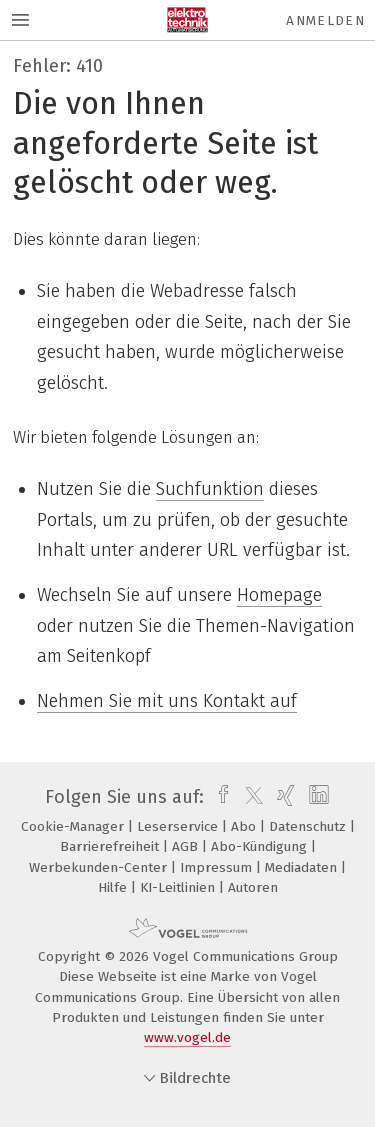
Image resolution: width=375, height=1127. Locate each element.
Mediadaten (303, 867)
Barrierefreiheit (111, 846)
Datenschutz (309, 826)
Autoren (253, 887)
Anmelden (325, 20)
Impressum (218, 867)
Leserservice (179, 826)
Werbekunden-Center (100, 867)
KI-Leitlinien (179, 887)
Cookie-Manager (74, 826)
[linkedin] (316, 797)
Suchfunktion (210, 489)
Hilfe (114, 887)
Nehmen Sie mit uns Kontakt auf (167, 701)
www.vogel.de (187, 1037)
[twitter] (249, 797)
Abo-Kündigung (261, 846)
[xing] (283, 797)
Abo (245, 826)
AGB (187, 846)
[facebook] (218, 797)
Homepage (279, 595)
